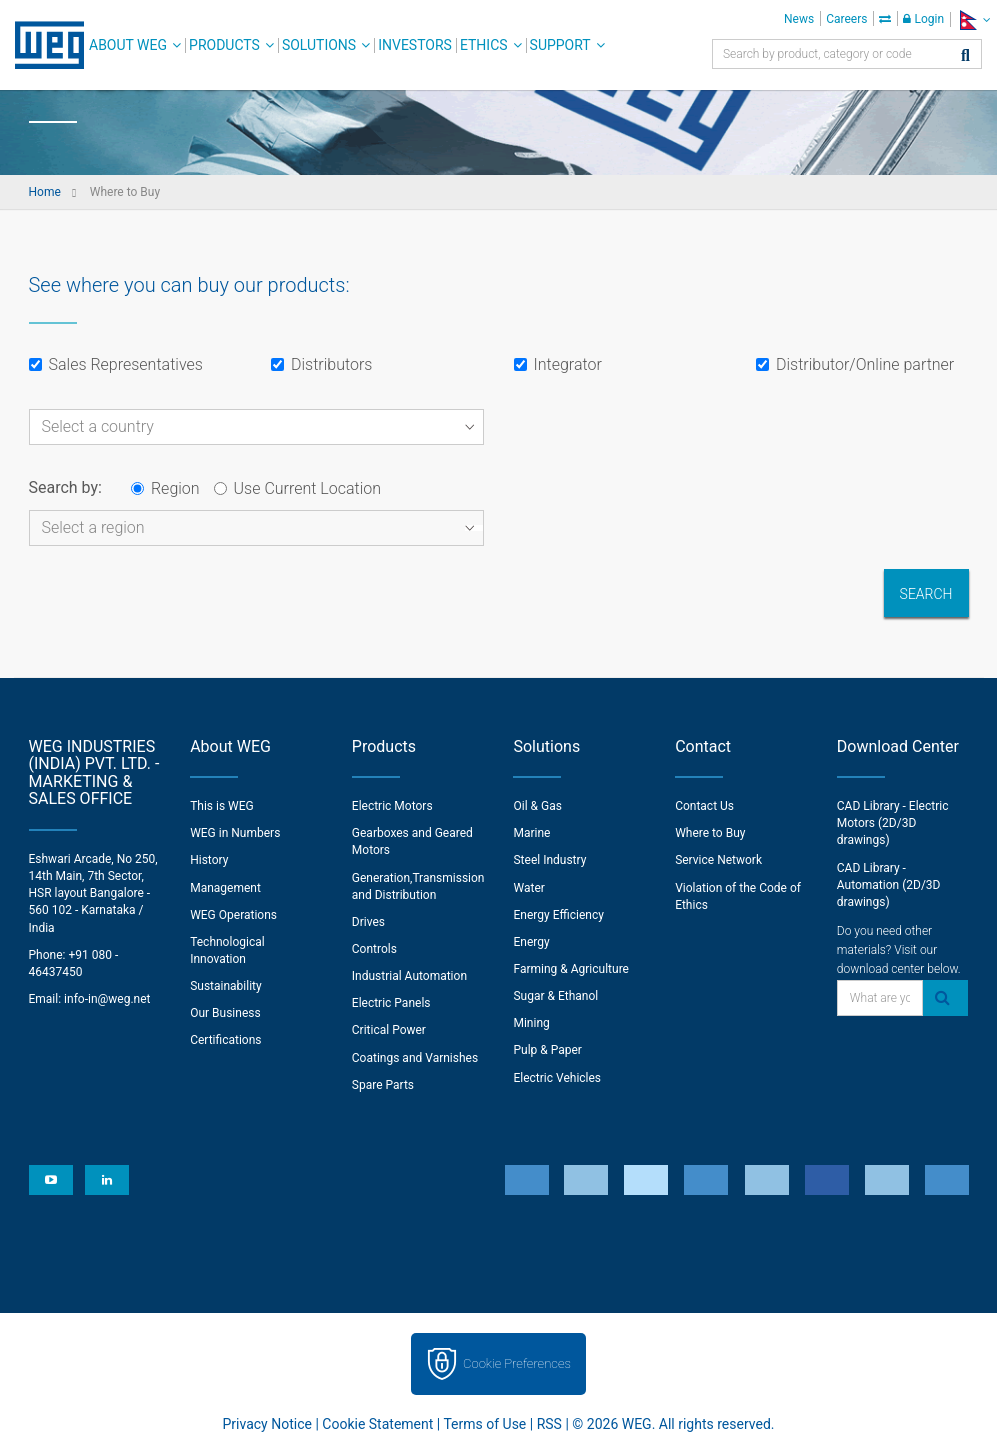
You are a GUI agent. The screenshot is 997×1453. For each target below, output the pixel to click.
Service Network (718, 860)
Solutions (319, 45)
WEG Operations (233, 915)
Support (560, 45)
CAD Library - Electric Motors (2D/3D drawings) (893, 823)
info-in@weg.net (107, 999)
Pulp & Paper (547, 1050)
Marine (531, 833)
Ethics (484, 45)
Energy (531, 942)
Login (923, 19)
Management (225, 888)
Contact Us (704, 806)
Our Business (225, 1013)
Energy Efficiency (558, 915)
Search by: (65, 487)
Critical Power (389, 1030)
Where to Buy (710, 833)
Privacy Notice (267, 1424)
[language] (973, 19)
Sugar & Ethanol (555, 996)
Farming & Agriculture (570, 969)
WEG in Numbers (235, 833)
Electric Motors (392, 806)
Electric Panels (391, 1003)
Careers (846, 19)
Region (165, 488)
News (799, 19)
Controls (374, 949)
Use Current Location (297, 488)
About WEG (128, 45)
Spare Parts (383, 1085)
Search (926, 594)
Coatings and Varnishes (415, 1058)
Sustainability (226, 986)
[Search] (965, 56)
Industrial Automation (409, 976)
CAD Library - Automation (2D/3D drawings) (889, 885)
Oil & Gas (537, 806)
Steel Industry (549, 860)
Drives (368, 922)
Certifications (225, 1040)
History (209, 860)
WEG (42, 45)
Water (528, 888)
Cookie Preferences (517, 1363)
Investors (415, 45)
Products (224, 45)
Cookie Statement (377, 1424)
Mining (531, 1023)
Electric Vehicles (557, 1078)
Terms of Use (484, 1424)
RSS (549, 1424)
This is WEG (222, 806)
